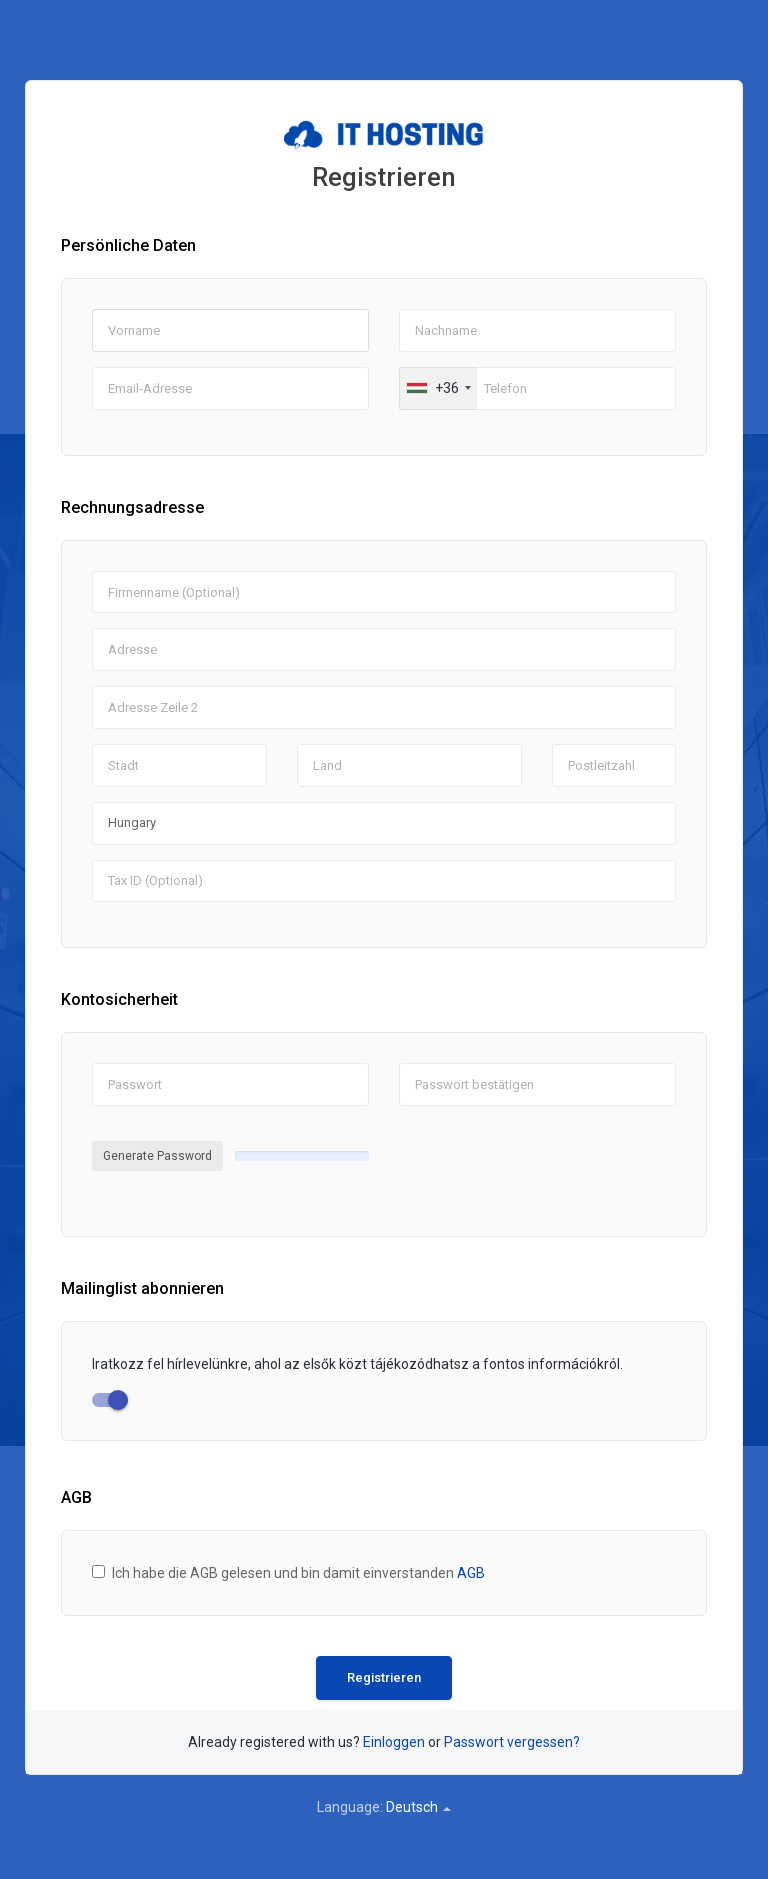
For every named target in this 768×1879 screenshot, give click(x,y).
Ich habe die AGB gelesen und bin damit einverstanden (298, 1573)
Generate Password (157, 1156)
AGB (471, 1573)
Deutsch (418, 1807)
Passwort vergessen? (512, 1742)
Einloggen (394, 1742)
